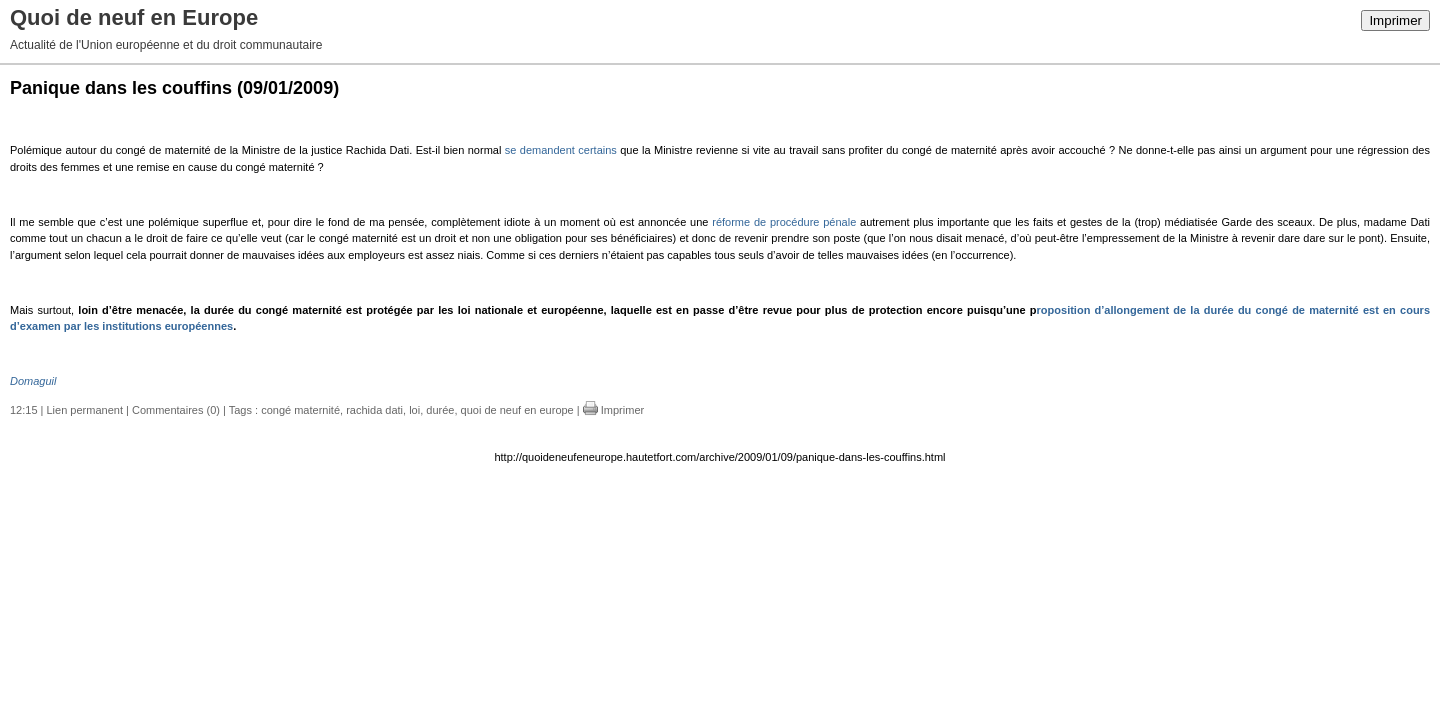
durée (440, 410)
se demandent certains (561, 150)
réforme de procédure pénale (784, 222)
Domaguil (33, 381)
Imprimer (1395, 20)
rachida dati (374, 410)
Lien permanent (85, 410)
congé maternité (300, 410)
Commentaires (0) (176, 410)
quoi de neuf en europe (517, 410)
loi (414, 410)
